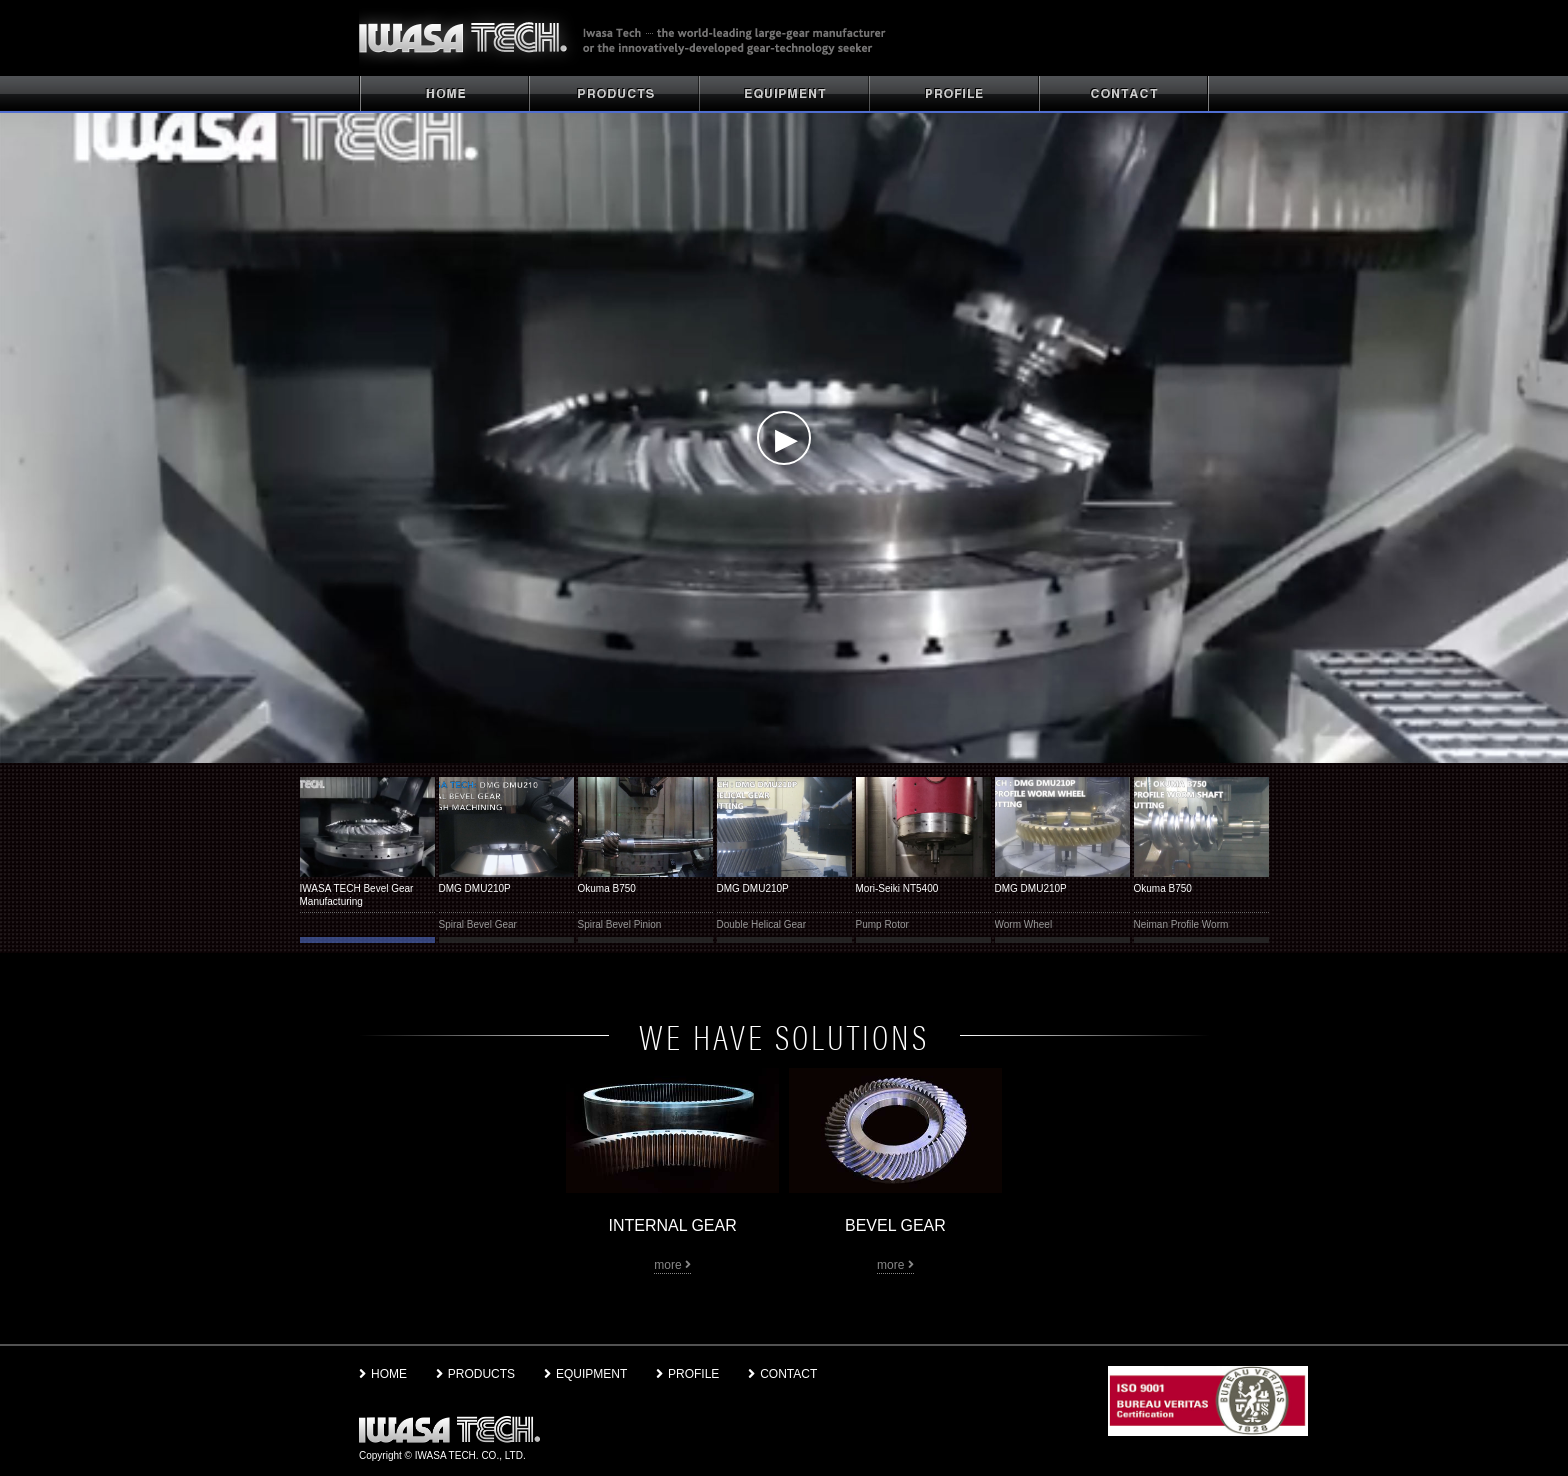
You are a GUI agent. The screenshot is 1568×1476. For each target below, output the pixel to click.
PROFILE (954, 94)
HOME (444, 94)
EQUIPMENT (585, 1374)
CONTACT (1124, 94)
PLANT (784, 94)
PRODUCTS (614, 94)
